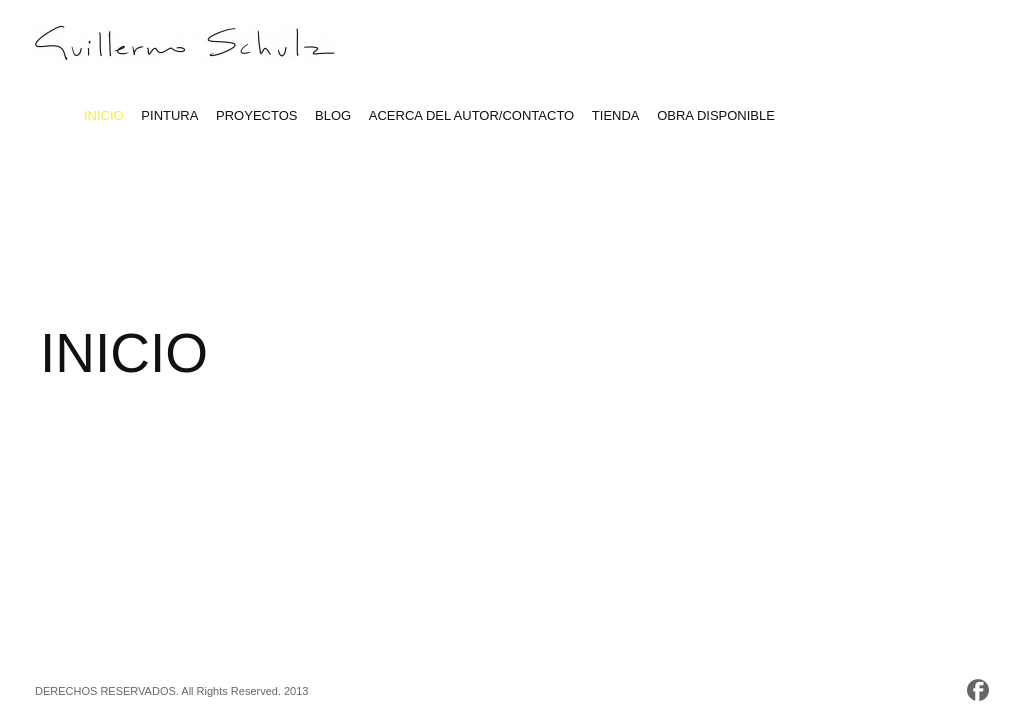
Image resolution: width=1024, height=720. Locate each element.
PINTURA (169, 115)
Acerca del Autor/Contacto (471, 115)
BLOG (333, 115)
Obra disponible (716, 115)
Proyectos (256, 115)
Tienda (616, 115)
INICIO (104, 115)
